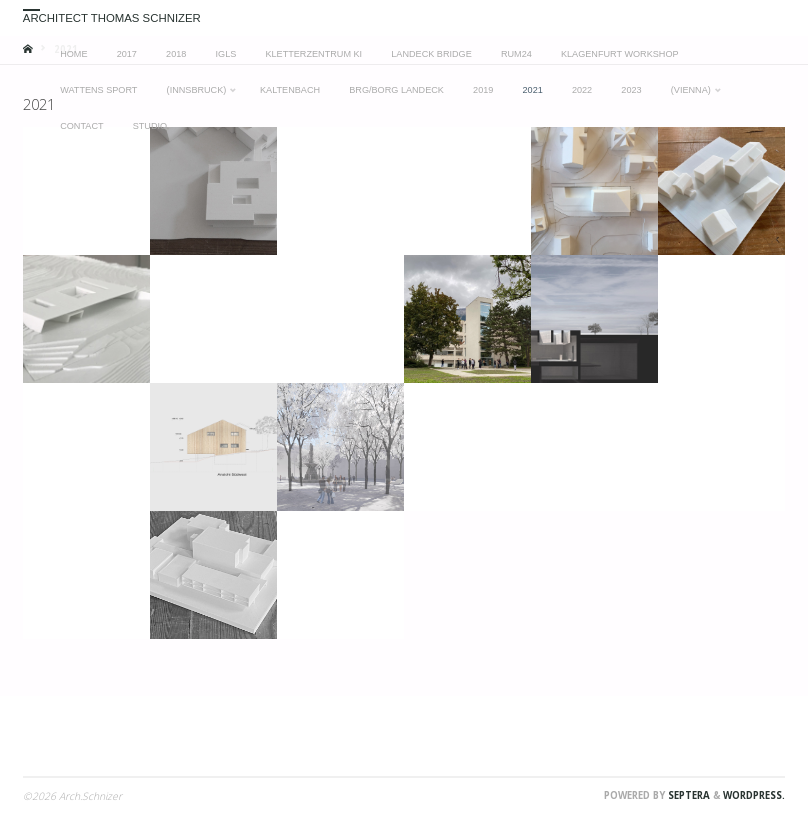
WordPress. (754, 795)
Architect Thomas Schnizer (112, 18)
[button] (86, 191)
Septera (687, 795)
